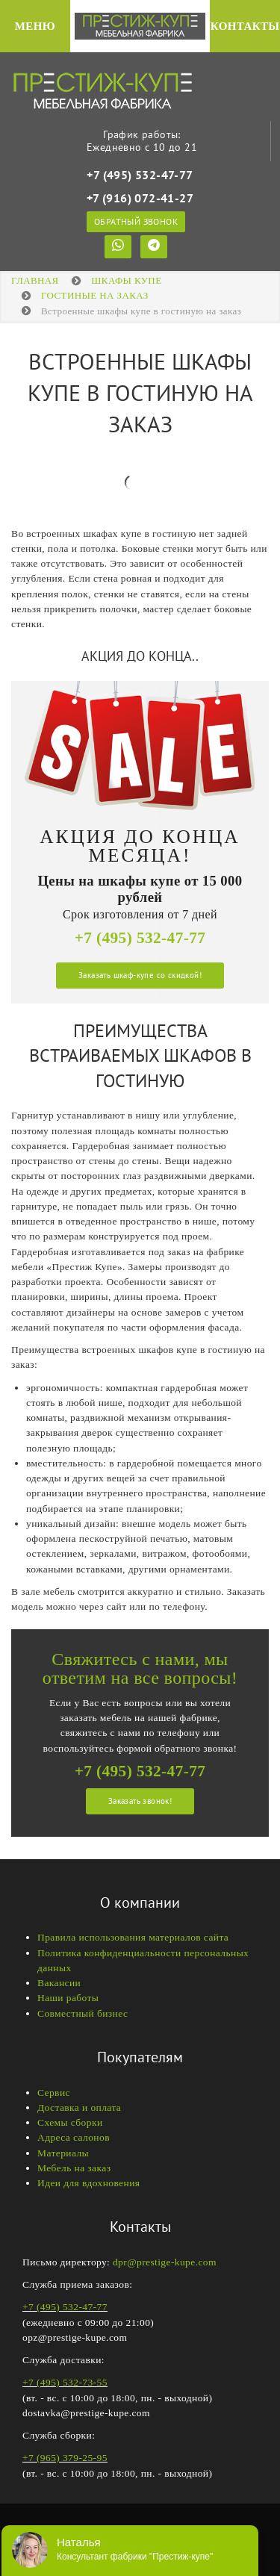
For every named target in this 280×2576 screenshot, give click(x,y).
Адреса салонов (73, 2137)
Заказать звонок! (140, 1801)
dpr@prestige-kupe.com (165, 2262)
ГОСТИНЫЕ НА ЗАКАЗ (95, 295)
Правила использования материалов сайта (132, 1937)
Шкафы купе (126, 280)
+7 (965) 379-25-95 (65, 2457)
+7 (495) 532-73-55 (65, 2382)
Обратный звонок (136, 221)
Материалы (63, 2153)
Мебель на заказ (74, 2168)
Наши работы (68, 1997)
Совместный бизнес (82, 2013)
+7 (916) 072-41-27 (140, 197)
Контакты (245, 26)
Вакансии (59, 1982)
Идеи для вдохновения (88, 2182)
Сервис (53, 2092)
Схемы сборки (70, 2122)
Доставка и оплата (79, 2107)
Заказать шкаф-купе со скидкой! (140, 975)
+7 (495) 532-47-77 (140, 174)
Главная (35, 280)
